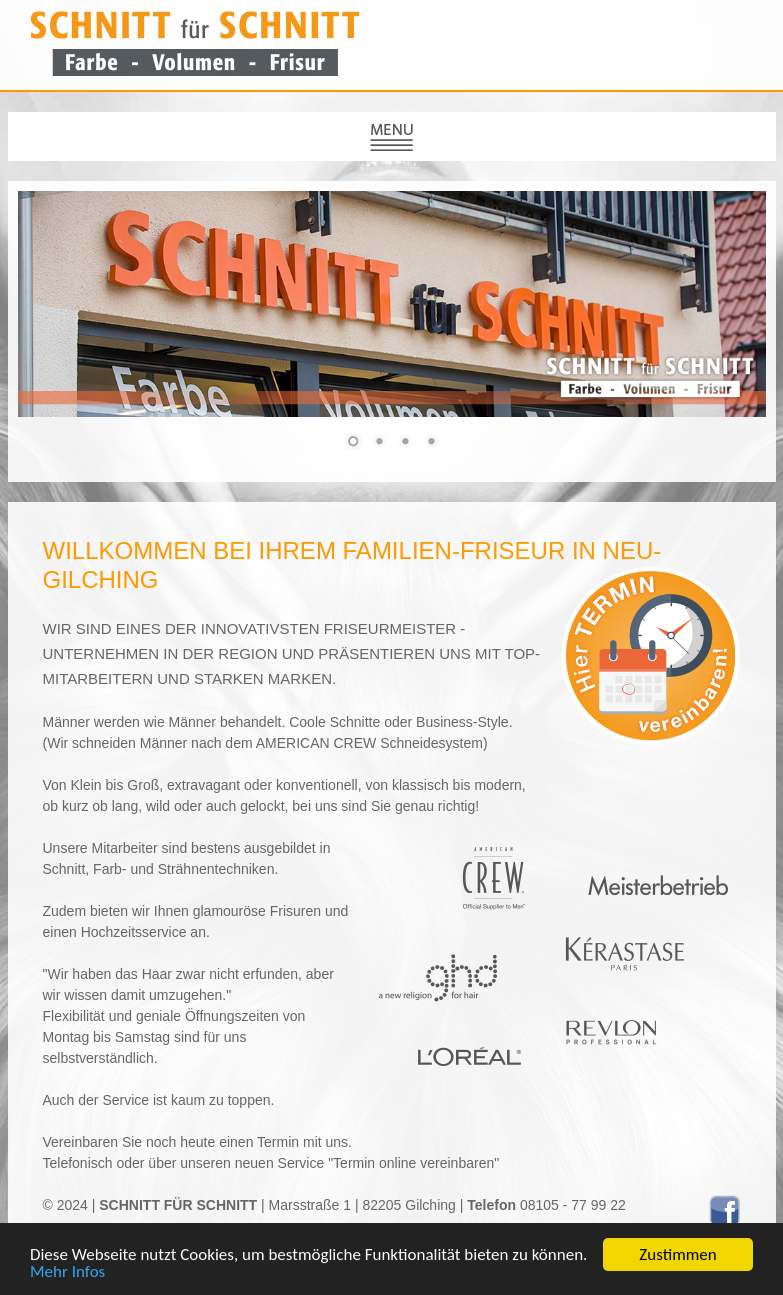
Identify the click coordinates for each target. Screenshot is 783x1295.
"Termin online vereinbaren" (411, 1163)
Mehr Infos (67, 1272)
